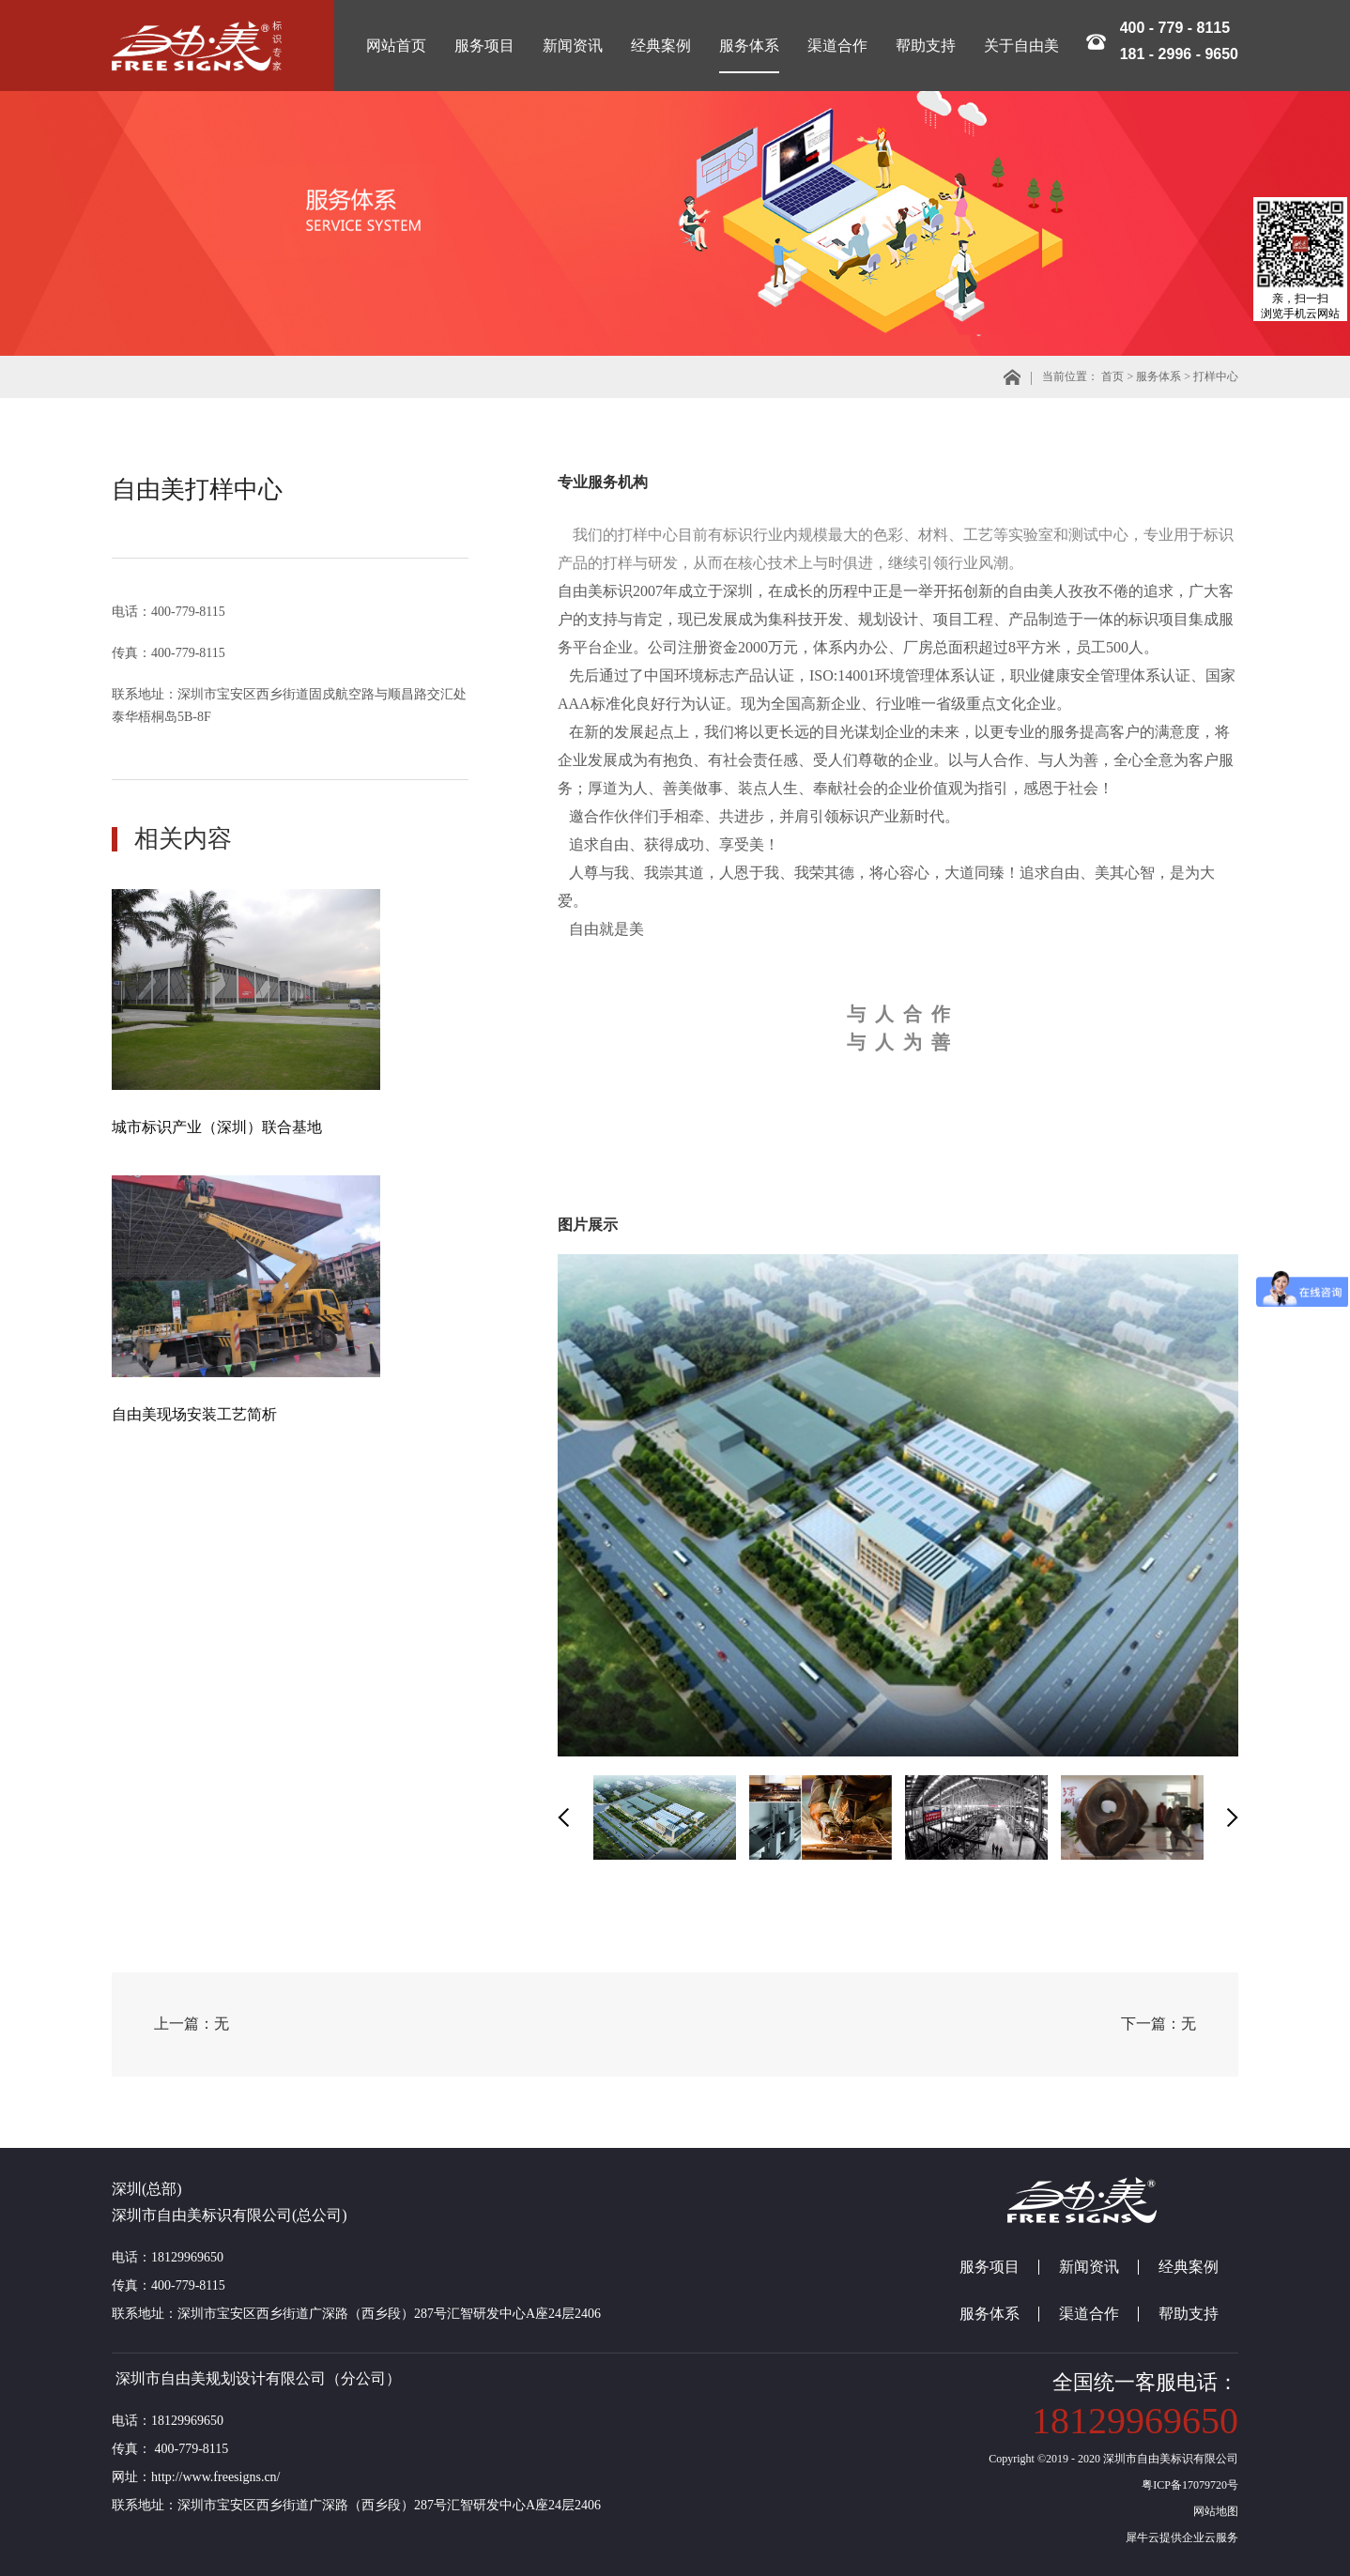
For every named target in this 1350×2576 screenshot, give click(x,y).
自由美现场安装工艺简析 (194, 1414)
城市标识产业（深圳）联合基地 (217, 1127)
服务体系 (1158, 376)
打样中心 (1215, 376)
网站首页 (396, 46)
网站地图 (1213, 2511)
